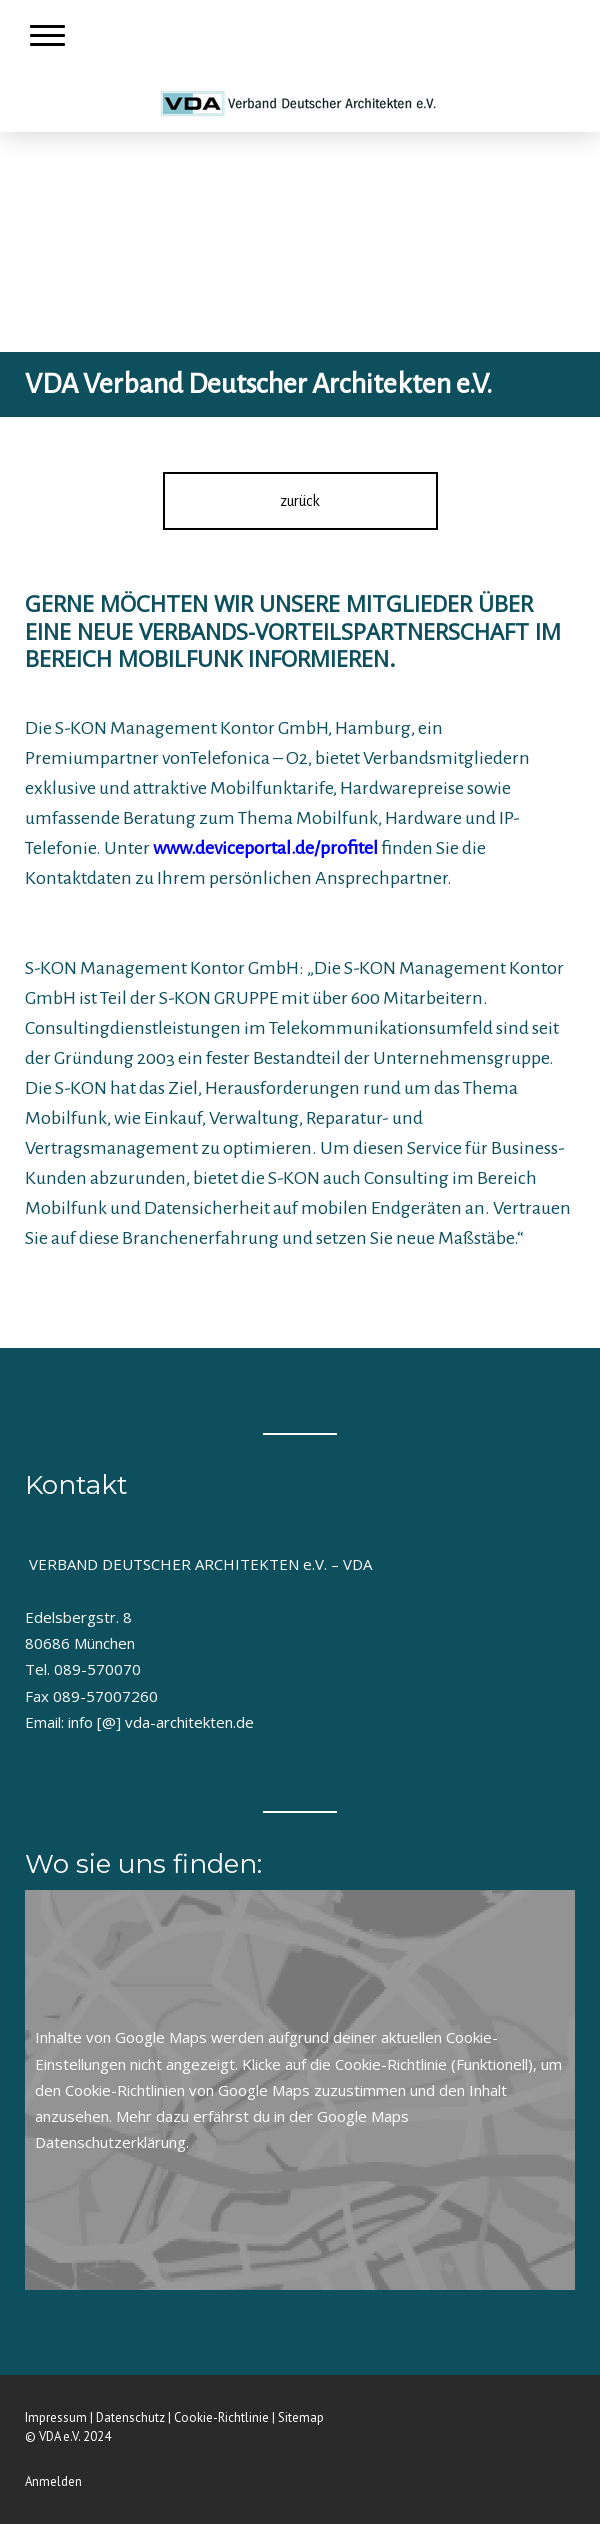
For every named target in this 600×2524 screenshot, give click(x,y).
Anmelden (53, 2481)
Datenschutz (130, 2417)
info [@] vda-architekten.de (161, 1722)
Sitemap (301, 2417)
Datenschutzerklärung (110, 2142)
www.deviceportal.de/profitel (265, 848)
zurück (300, 501)
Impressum (56, 2417)
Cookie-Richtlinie (391, 2064)
